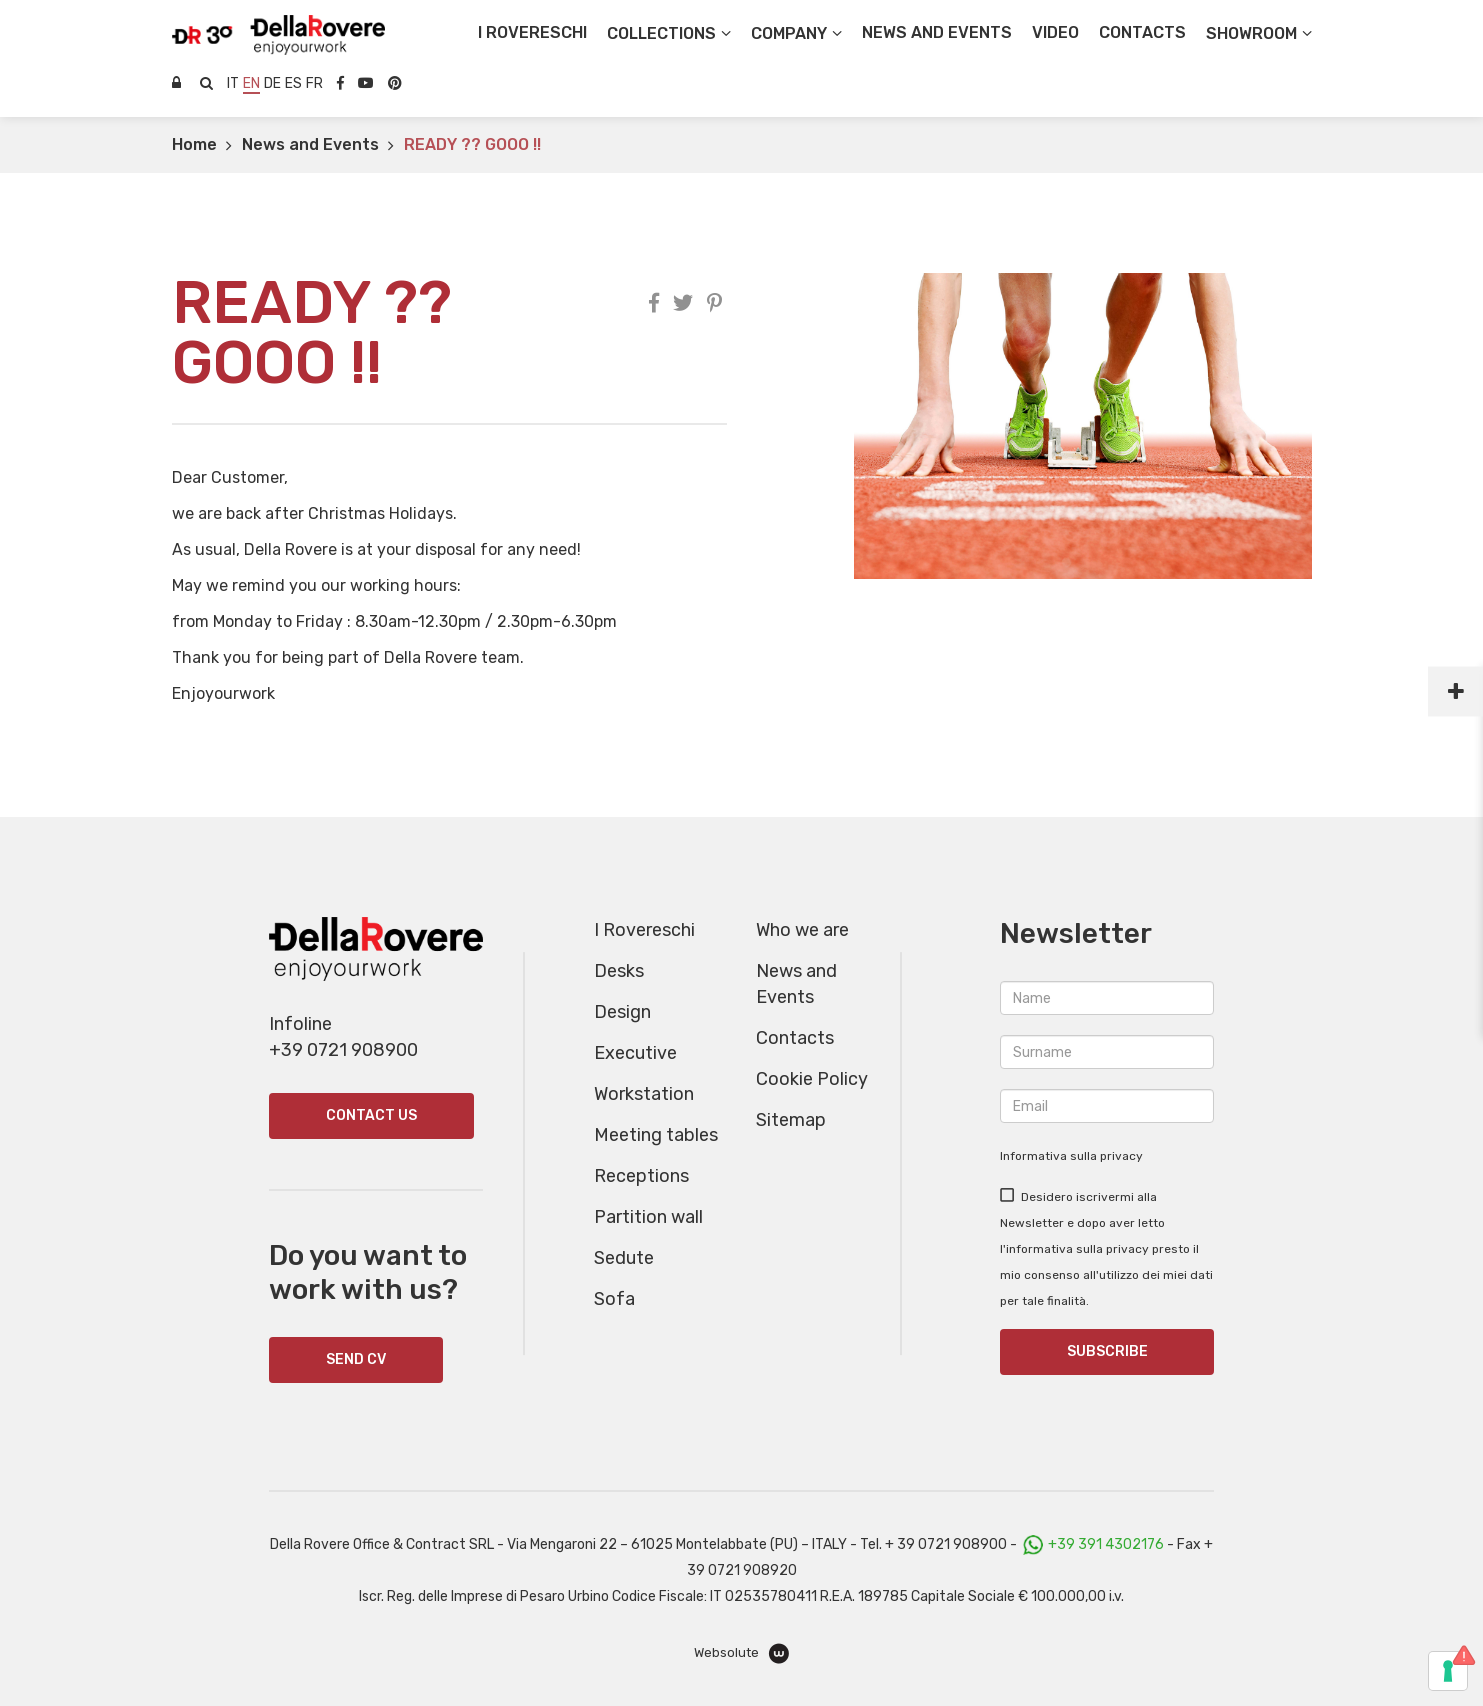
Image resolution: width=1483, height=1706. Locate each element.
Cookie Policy (812, 1079)
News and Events (310, 144)
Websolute (741, 1653)
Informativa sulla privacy (1071, 1156)
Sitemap (791, 1120)
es (293, 83)
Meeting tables (656, 1135)
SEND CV (356, 1359)
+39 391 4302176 (1106, 1544)
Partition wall (648, 1217)
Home (194, 144)
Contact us (371, 1115)
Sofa (614, 1299)
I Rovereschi (532, 32)
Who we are (802, 930)
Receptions (641, 1176)
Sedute (624, 1258)
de (272, 83)
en (251, 83)
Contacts (795, 1038)
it (233, 83)
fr (314, 83)
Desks (619, 971)
